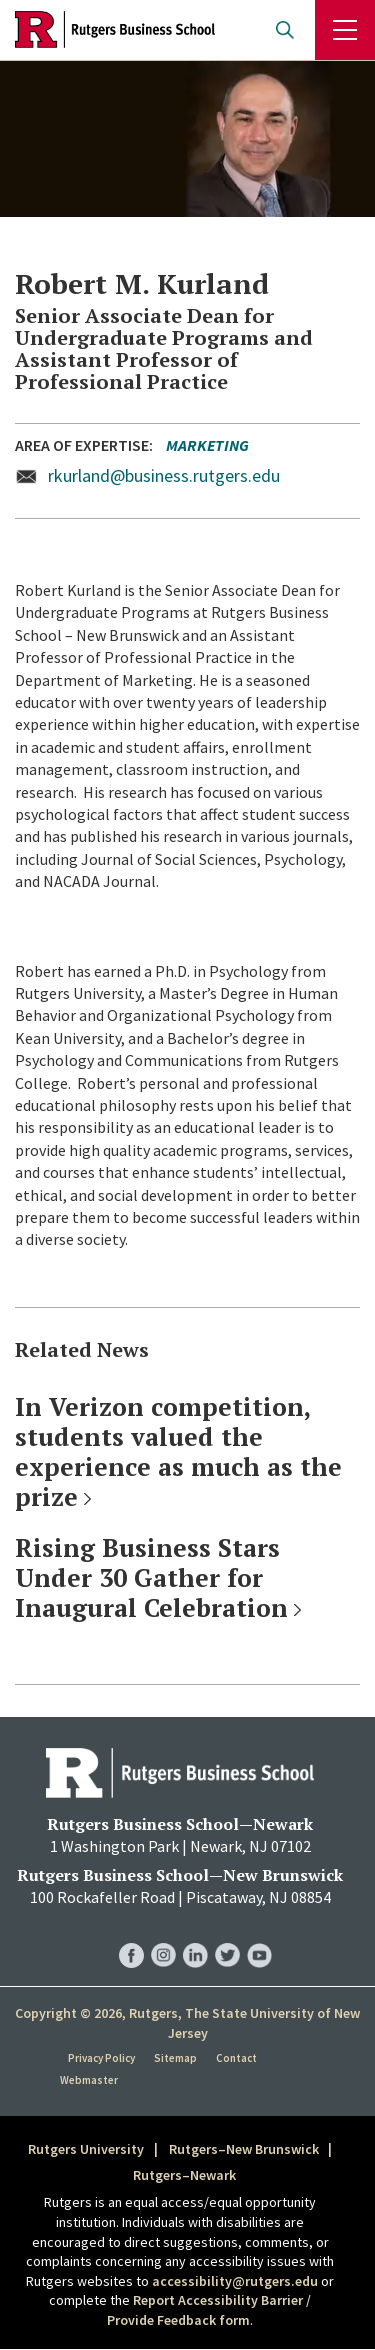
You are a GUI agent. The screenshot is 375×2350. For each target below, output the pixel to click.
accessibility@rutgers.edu (235, 2281)
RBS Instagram (163, 1934)
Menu (345, 30)
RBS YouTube (259, 1934)
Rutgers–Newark (184, 2175)
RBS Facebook (131, 1934)
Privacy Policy (101, 2058)
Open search (285, 30)
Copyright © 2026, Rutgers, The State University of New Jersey (187, 2023)
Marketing (207, 445)
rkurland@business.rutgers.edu (164, 475)
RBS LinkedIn (195, 1934)
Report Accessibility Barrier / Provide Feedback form (209, 2310)
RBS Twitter (227, 1934)
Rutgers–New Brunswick (244, 2149)
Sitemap (175, 2058)
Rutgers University (86, 2149)
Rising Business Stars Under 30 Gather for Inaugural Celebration (151, 1577)
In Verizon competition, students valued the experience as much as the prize (178, 1451)
